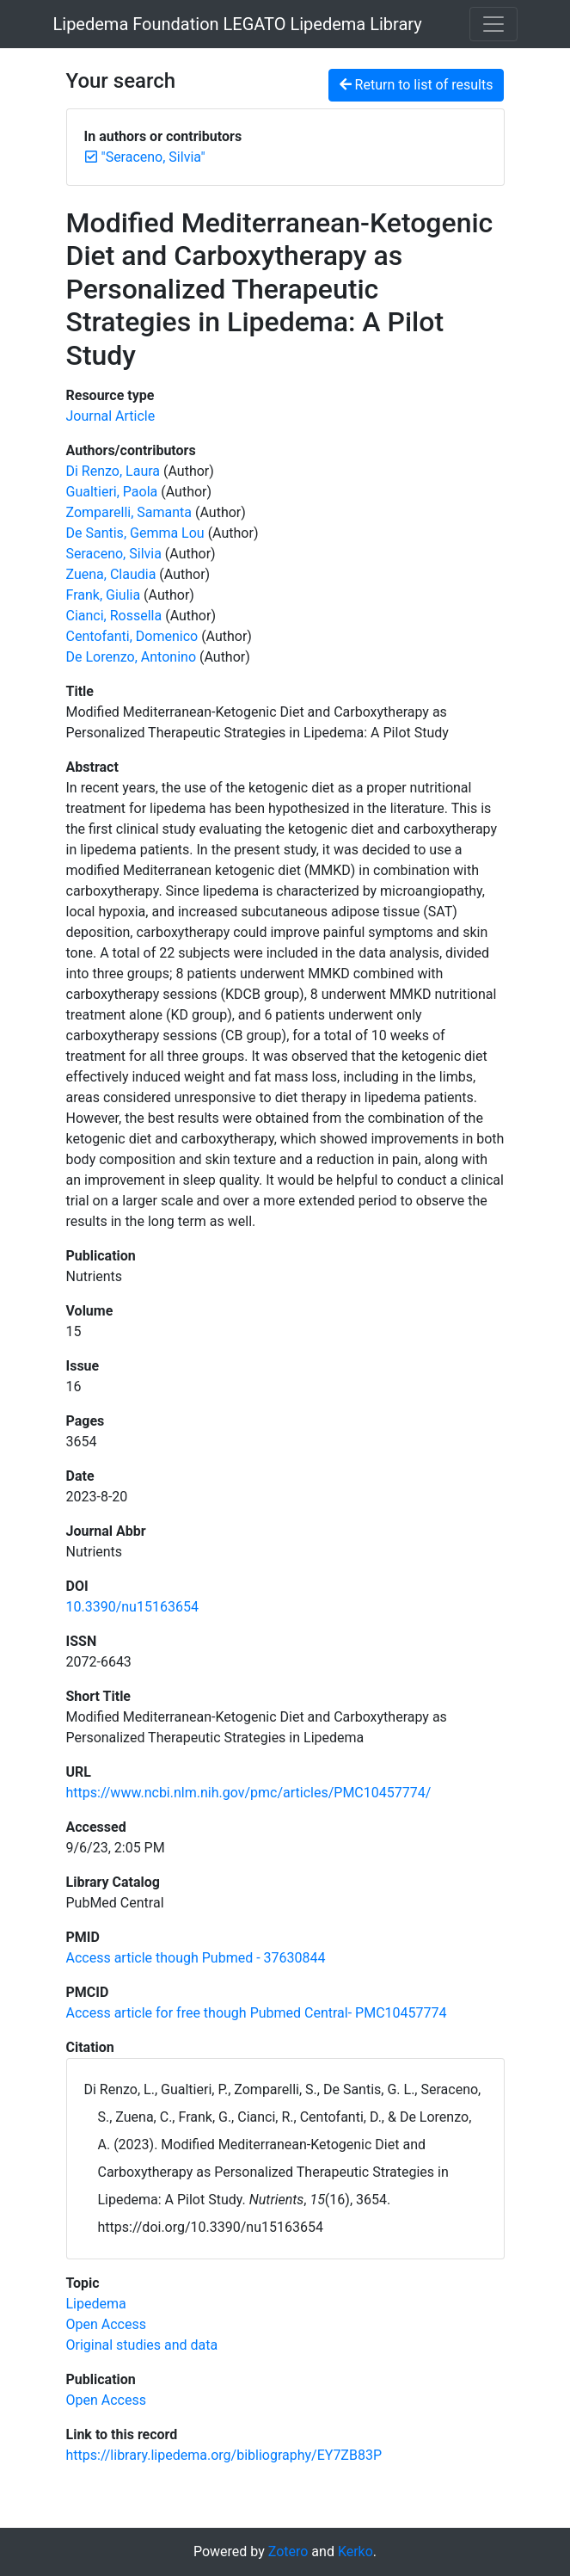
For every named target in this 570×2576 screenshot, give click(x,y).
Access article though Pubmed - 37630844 (196, 1958)
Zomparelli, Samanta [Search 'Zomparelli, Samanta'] (129, 512)
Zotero (288, 2551)
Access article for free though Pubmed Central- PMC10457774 (256, 2013)
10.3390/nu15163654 (132, 1607)
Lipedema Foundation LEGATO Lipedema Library (237, 24)
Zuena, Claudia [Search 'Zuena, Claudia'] (111, 574)
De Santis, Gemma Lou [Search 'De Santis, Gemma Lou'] (135, 533)
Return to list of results (416, 85)
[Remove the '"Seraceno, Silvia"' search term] (153, 157)
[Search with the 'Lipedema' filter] (96, 2304)
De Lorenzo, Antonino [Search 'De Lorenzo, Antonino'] (131, 657)
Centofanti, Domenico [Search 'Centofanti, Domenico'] (132, 636)
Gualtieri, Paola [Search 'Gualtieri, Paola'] (112, 492)
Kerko (355, 2551)
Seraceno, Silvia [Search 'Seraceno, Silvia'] (114, 553)
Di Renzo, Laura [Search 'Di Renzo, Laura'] (113, 471)
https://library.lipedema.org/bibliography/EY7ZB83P (224, 2455)
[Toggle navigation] (493, 24)
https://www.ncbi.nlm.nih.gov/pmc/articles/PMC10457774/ (249, 1792)
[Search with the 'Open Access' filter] (106, 2324)
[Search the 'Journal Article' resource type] (111, 416)
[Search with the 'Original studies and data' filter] (142, 2345)
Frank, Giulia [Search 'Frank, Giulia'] (103, 595)
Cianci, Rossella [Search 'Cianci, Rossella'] (114, 615)
